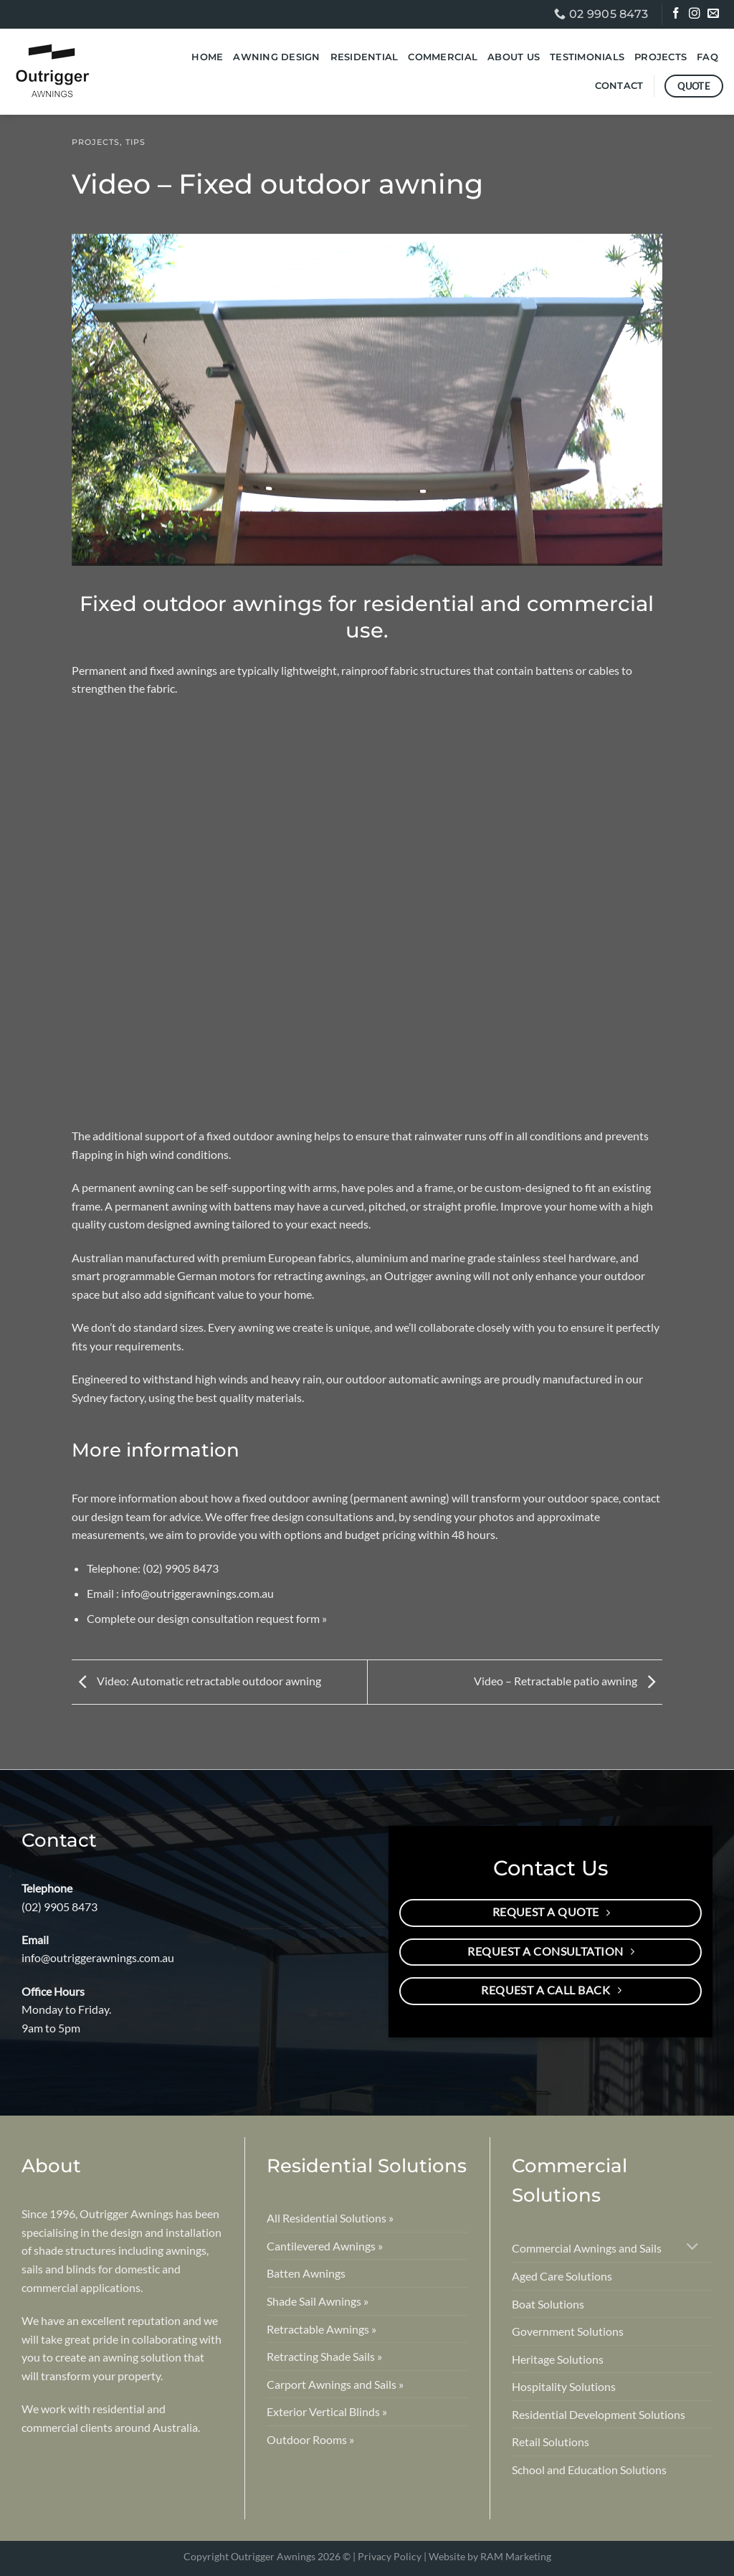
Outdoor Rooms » (310, 2439)
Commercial (442, 57)
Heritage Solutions (558, 2359)
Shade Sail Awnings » (317, 2301)
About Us (513, 57)
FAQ (707, 57)
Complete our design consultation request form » (207, 1618)
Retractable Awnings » (321, 2329)
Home (207, 57)
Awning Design (276, 57)
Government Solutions (568, 2331)
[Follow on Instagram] (695, 15)
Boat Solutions (548, 2304)
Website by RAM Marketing (490, 2556)
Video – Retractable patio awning (568, 1680)
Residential (364, 57)
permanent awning (127, 1187)
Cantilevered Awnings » (325, 2246)
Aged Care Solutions (562, 2276)
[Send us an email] (714, 15)
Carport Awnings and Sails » (335, 2384)
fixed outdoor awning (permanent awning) (344, 1498)
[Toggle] (693, 2248)
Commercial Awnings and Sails (587, 2248)
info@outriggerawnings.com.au (197, 1593)
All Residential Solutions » (330, 2218)
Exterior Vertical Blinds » (327, 2411)
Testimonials (587, 57)
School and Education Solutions (589, 2469)
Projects (660, 57)
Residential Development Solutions (598, 2414)
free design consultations (311, 1516)
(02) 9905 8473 (181, 1568)
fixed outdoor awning (259, 1135)
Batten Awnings (306, 2273)
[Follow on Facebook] (677, 15)
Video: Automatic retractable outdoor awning (196, 1680)
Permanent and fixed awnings (144, 670)
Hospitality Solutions (564, 2386)
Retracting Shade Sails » (324, 2356)
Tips (135, 142)
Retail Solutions (550, 2441)
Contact (619, 85)
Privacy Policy (389, 2556)
